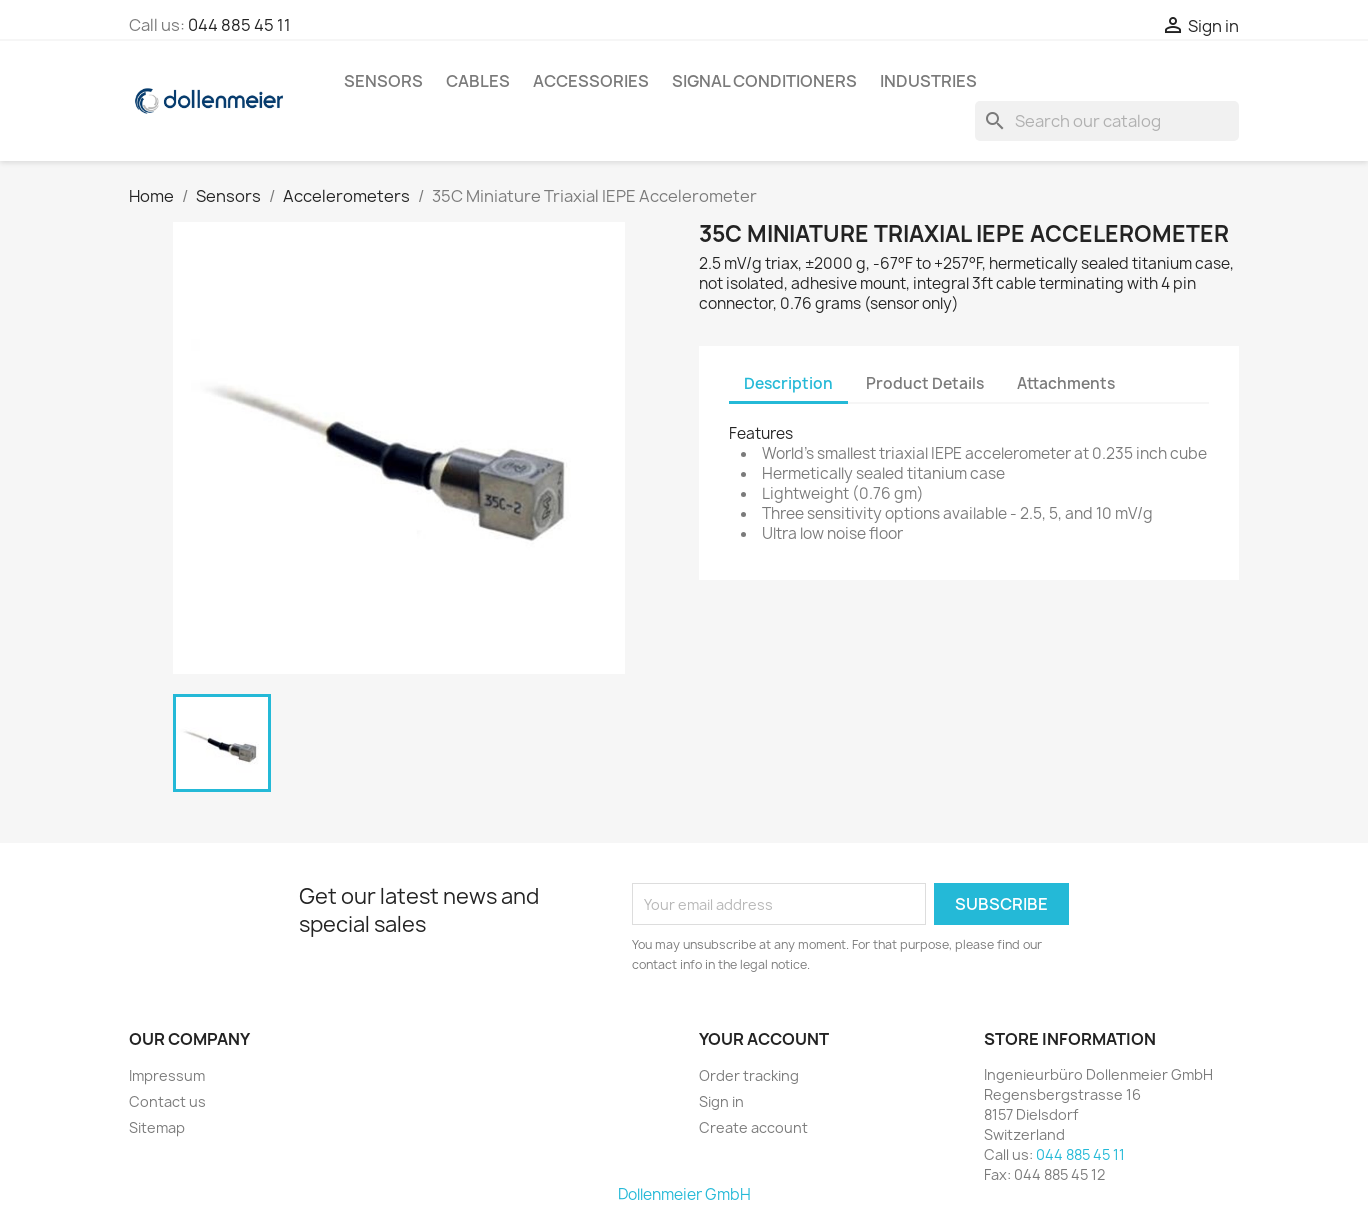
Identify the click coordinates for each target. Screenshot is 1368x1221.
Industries (928, 81)
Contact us (167, 1101)
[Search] (1107, 121)
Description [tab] (788, 383)
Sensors (383, 81)
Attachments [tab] (1066, 383)
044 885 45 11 (239, 25)
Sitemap (157, 1127)
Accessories (591, 81)
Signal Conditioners (764, 81)
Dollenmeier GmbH (684, 1194)
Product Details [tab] (925, 383)
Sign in (721, 1101)
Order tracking (749, 1075)
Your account (764, 1039)
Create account (753, 1127)
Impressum (167, 1075)
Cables (478, 81)
